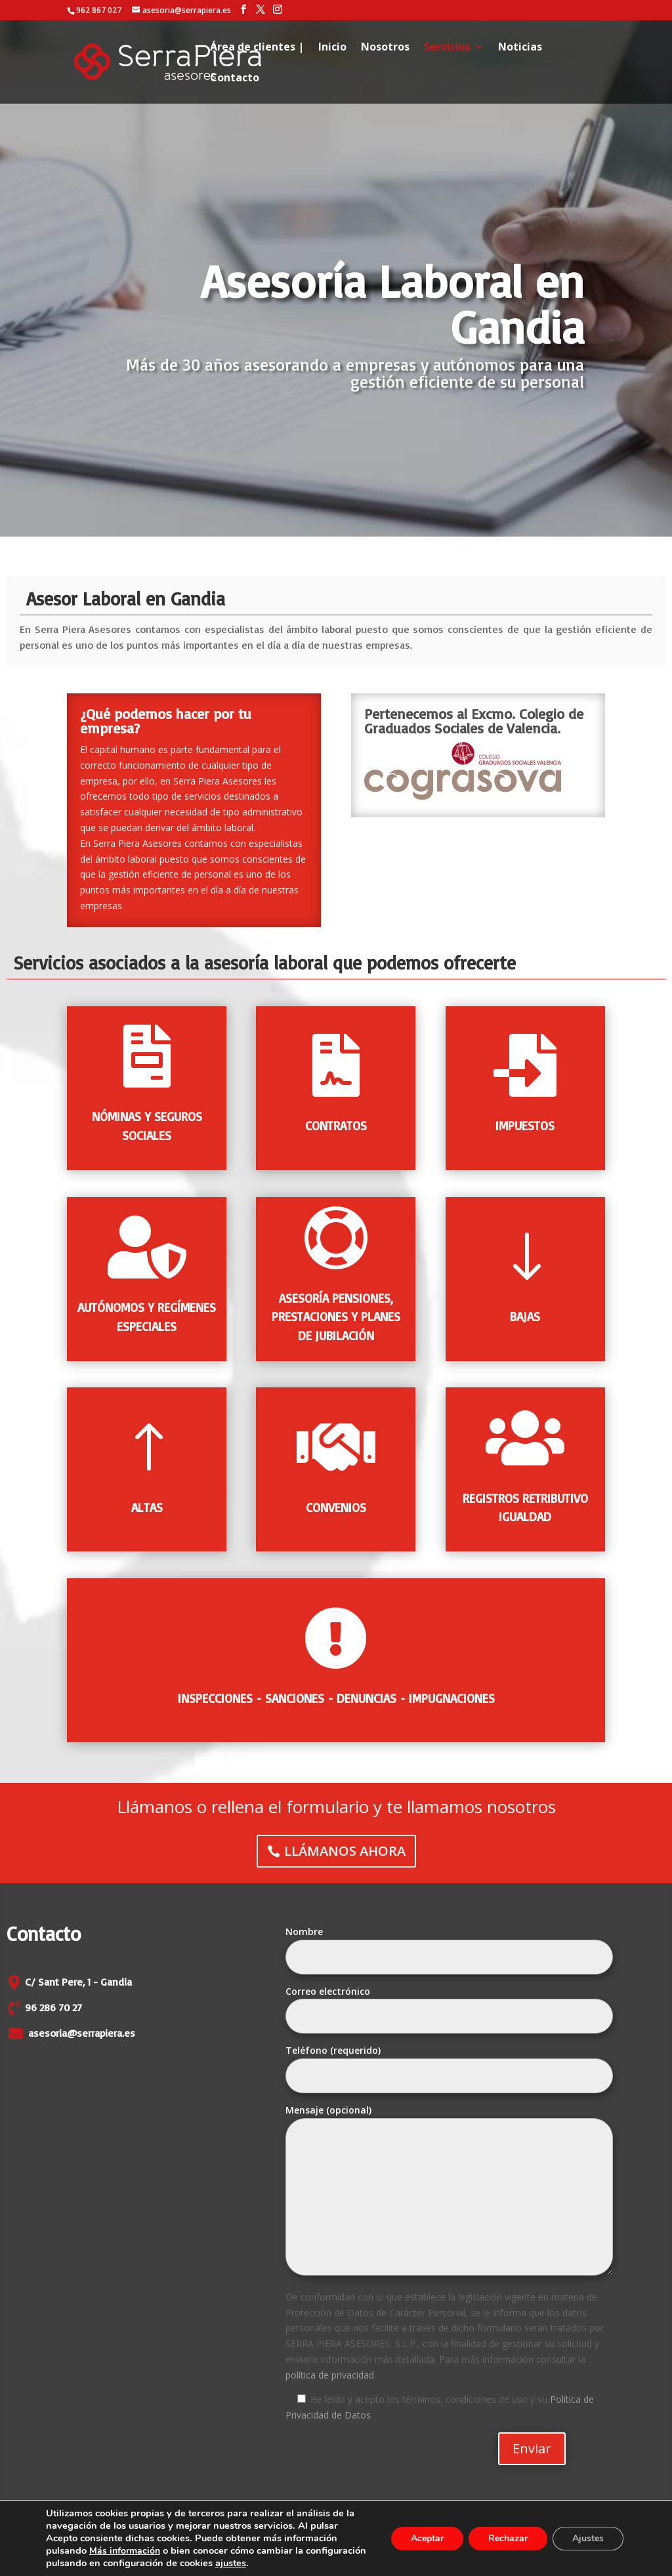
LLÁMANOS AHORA (346, 1848)
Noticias (520, 48)
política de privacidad (329, 2375)
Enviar (532, 2448)
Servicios (447, 48)
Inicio (332, 48)
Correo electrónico (449, 2004)
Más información (127, 2551)
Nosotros (385, 48)
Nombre (449, 1944)
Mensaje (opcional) (449, 2191)
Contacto (234, 79)
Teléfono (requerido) (449, 2063)
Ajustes (587, 2540)
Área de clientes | (257, 48)
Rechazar (505, 2540)
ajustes (307, 2563)
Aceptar (423, 2540)
